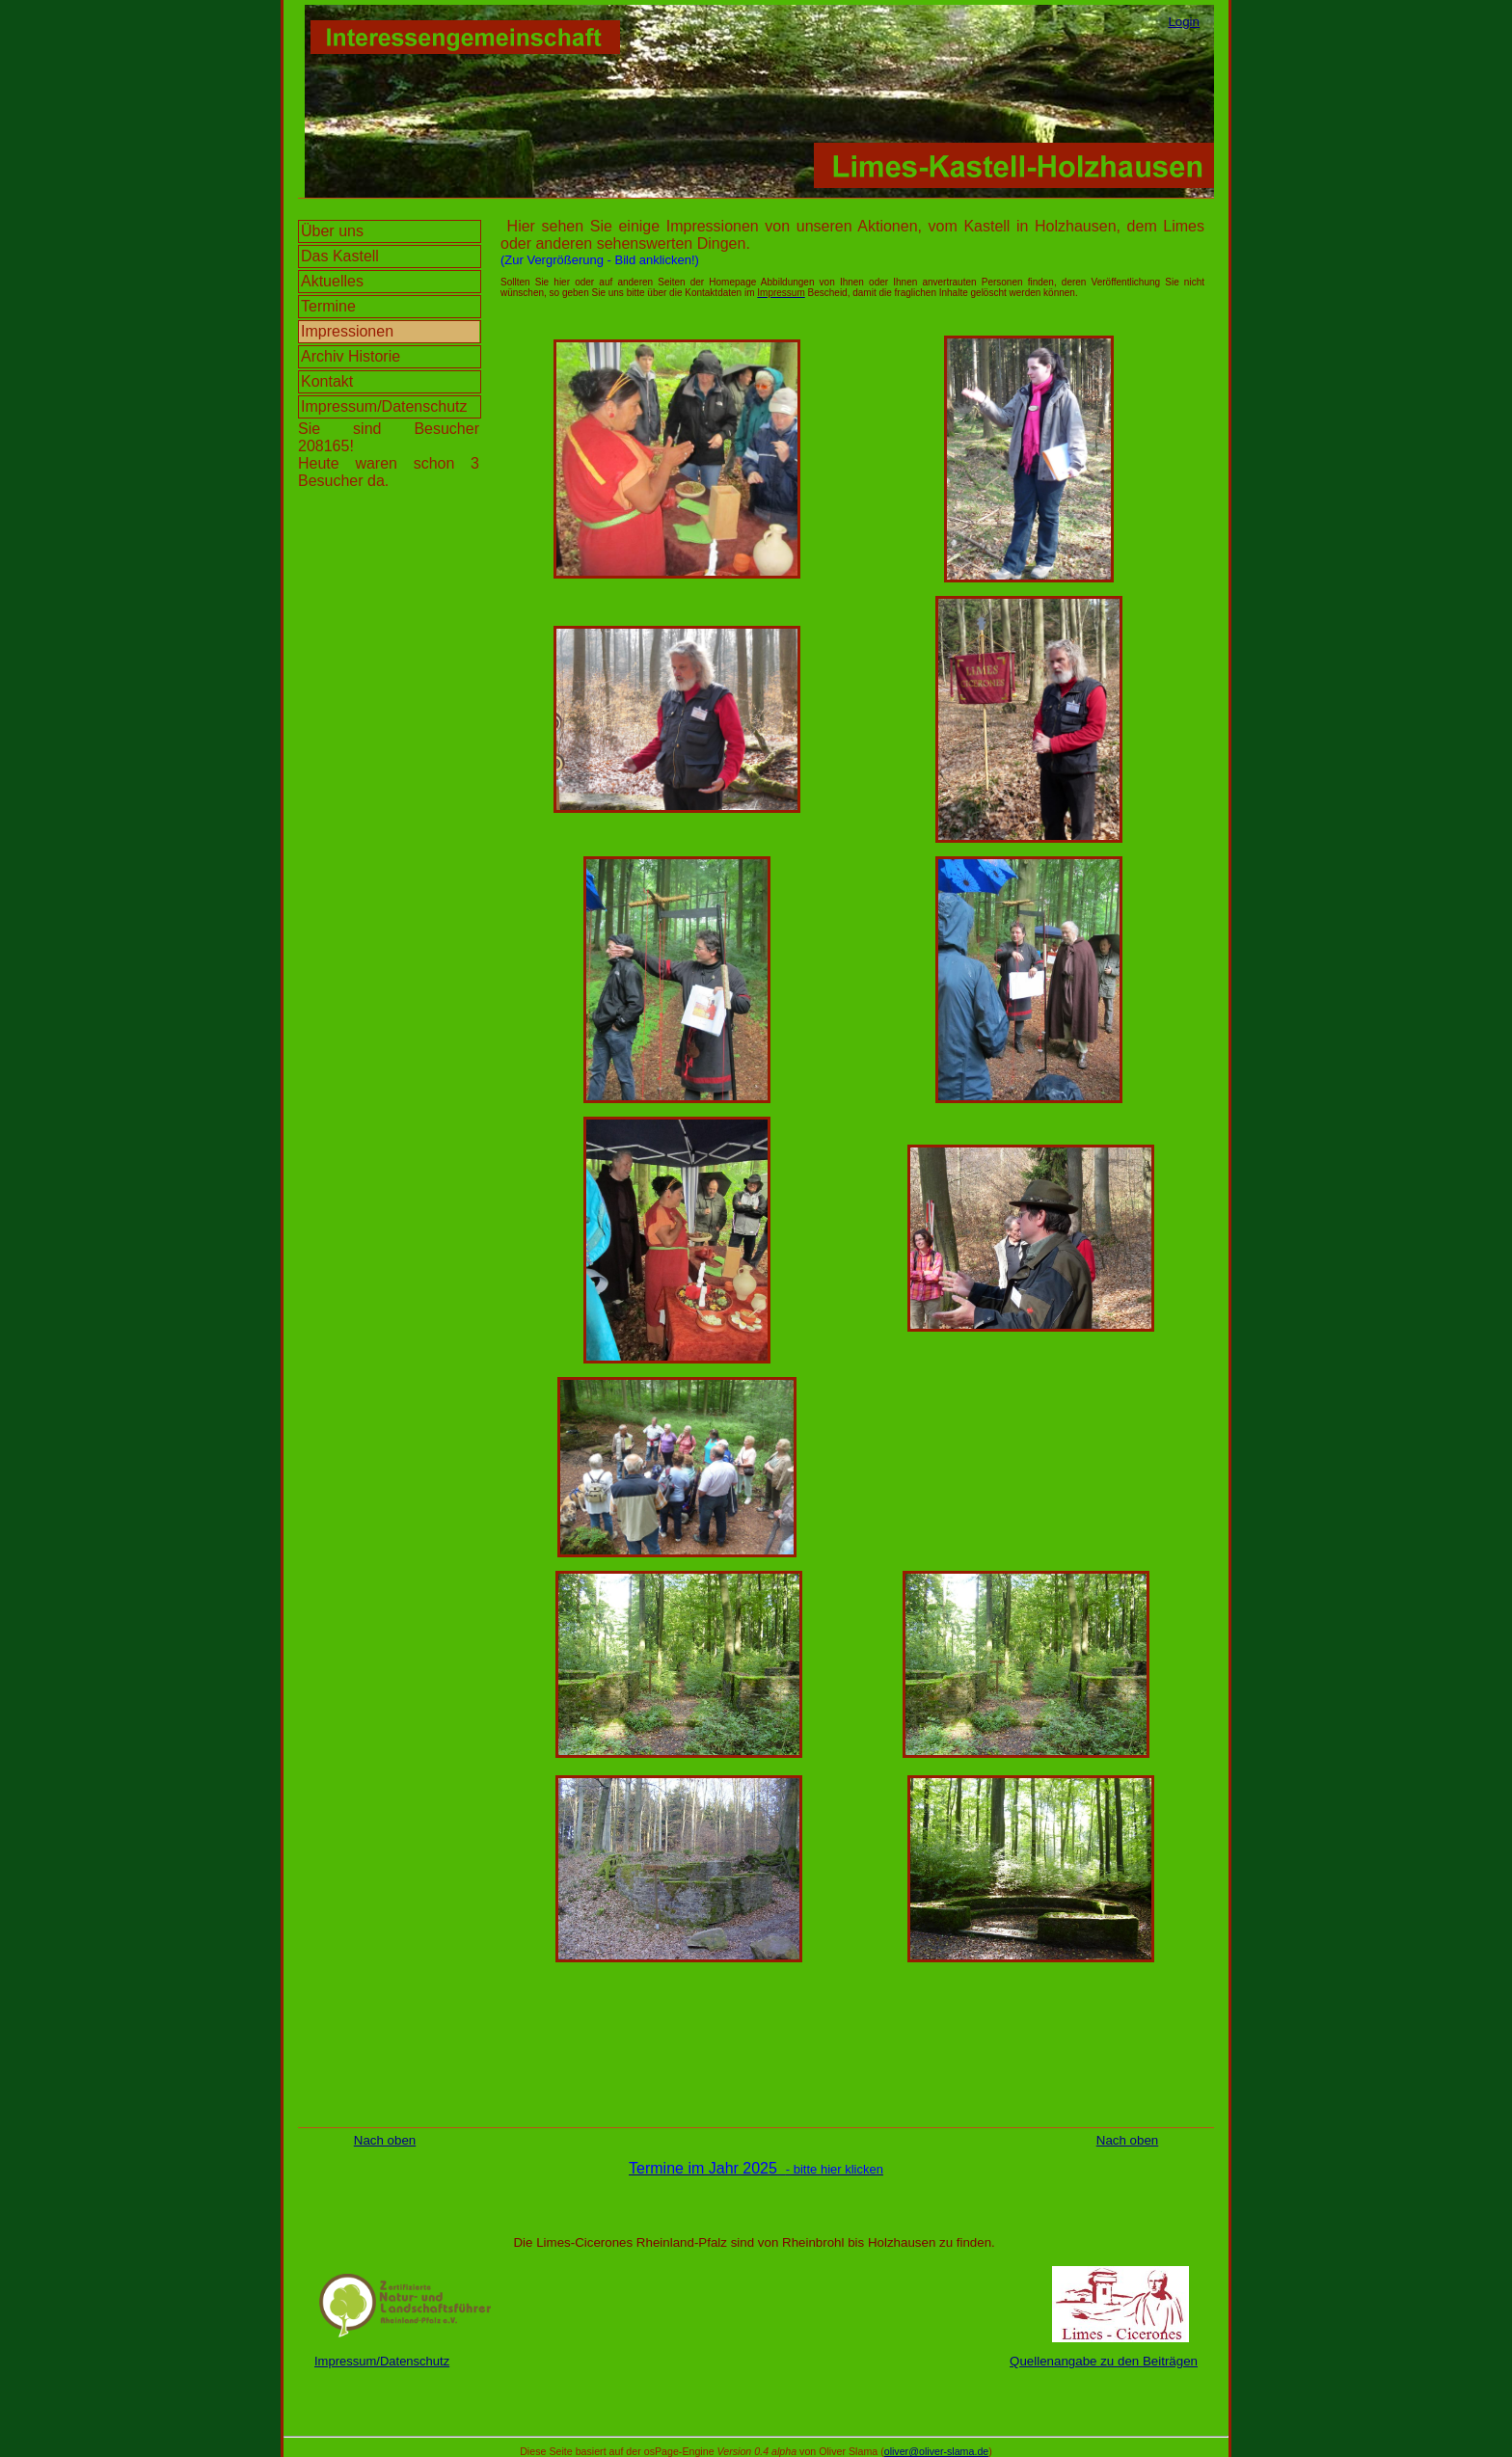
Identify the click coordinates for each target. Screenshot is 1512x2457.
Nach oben (385, 2140)
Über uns (332, 231)
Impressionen (347, 331)
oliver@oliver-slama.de (936, 2451)
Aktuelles (332, 281)
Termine (328, 306)
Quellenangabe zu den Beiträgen (1104, 2361)
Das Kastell (340, 256)
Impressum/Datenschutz (384, 406)
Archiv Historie (350, 356)
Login (1184, 21)
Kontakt (327, 381)
